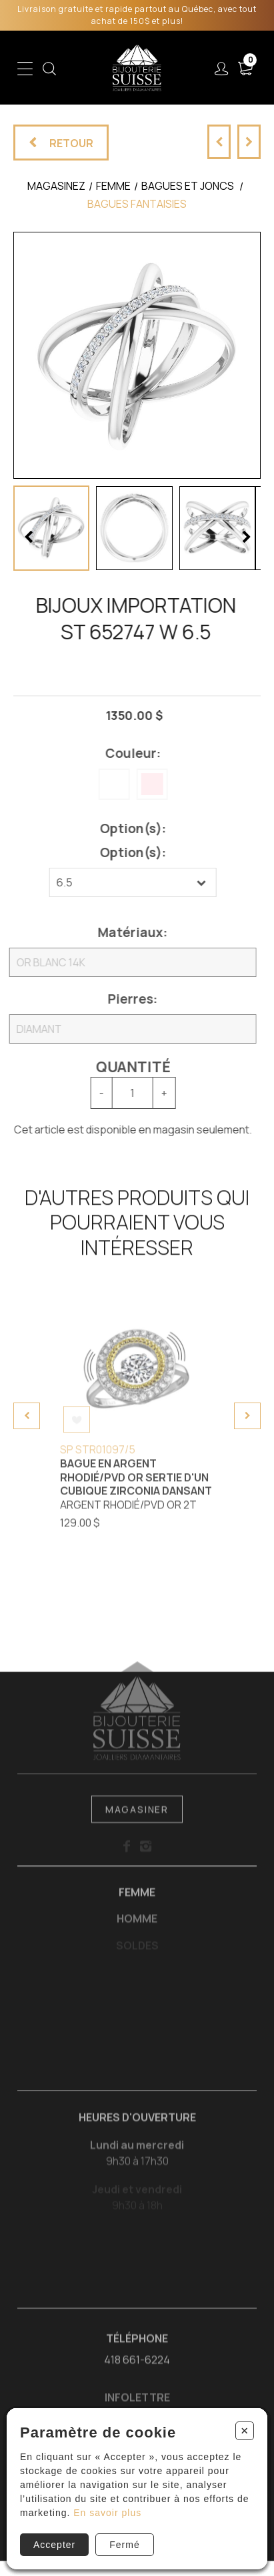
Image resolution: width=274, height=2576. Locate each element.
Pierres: (126, 999)
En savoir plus (107, 2512)
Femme (137, 1900)
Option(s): (126, 828)
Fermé (124, 2544)
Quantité (126, 1067)
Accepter (54, 2544)
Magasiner (137, 1817)
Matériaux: (126, 932)
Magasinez (56, 185)
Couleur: (126, 753)
